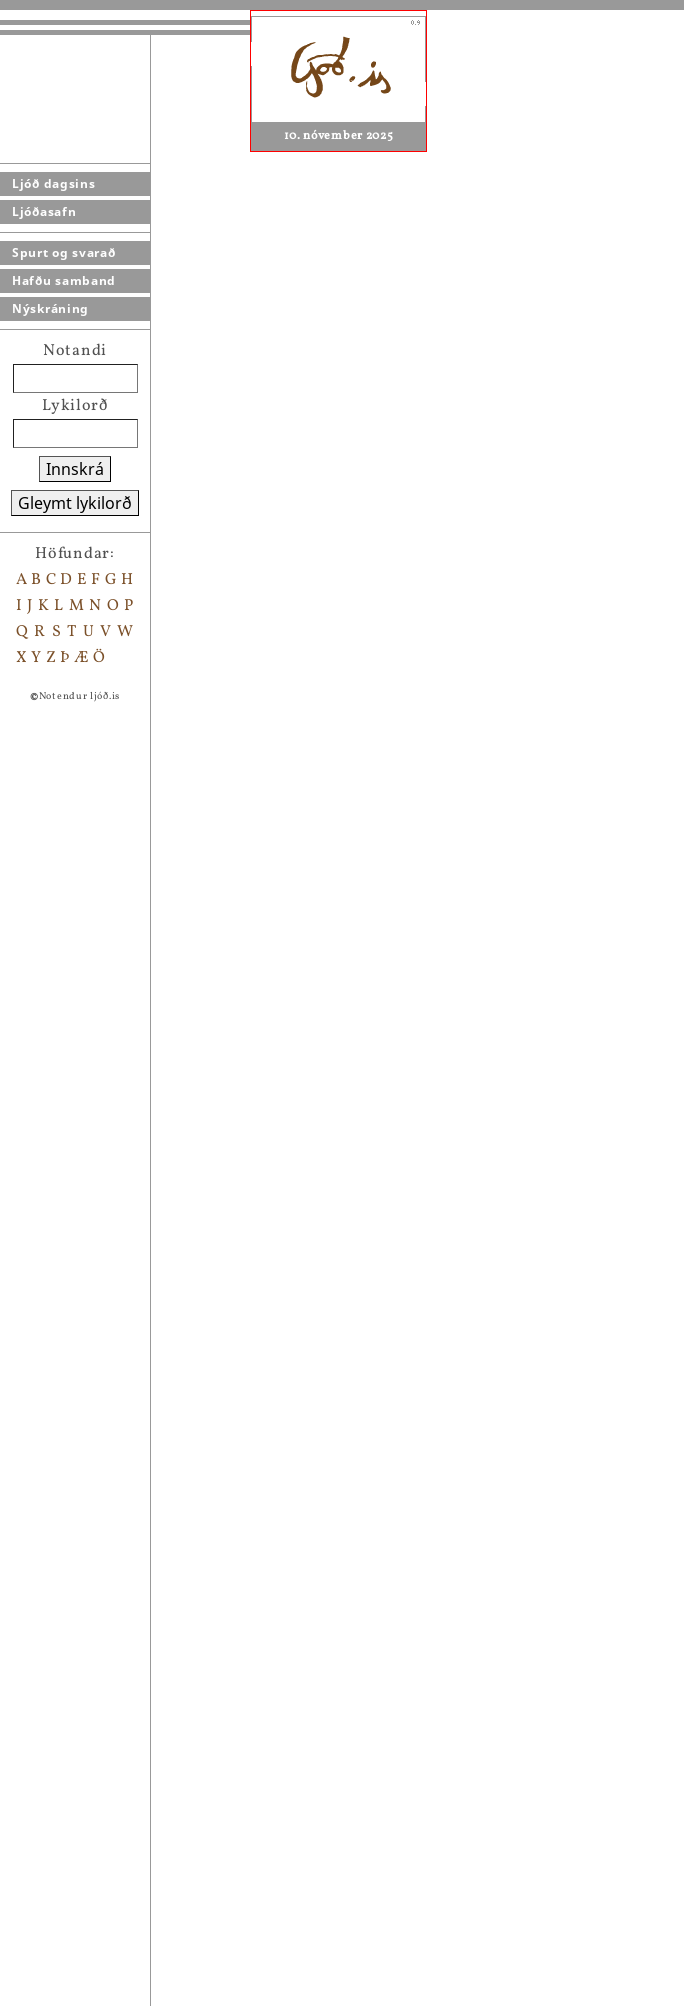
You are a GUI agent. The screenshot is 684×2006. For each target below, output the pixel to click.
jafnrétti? (118, 1941)
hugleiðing (121, 1395)
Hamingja (118, 1655)
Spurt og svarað (64, 252)
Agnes (477, 1215)
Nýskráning (50, 308)
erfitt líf (111, 1447)
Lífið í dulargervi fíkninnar (185, 1889)
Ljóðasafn (44, 211)
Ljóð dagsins (53, 183)
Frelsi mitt (121, 1967)
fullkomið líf (128, 1577)
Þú (89, 1785)
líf (88, 1837)
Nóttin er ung (132, 1707)
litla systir (120, 1733)
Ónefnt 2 (114, 1863)
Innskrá (75, 469)
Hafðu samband (64, 280)
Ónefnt (107, 1811)
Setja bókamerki (148, 1291)
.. (85, 1421)
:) (85, 1551)
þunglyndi (120, 1993)
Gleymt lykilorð (75, 503)
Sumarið (112, 1681)
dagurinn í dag (136, 1915)
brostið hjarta (134, 1499)
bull (95, 1603)
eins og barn (127, 1759)
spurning (115, 1525)
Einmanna (120, 1629)
